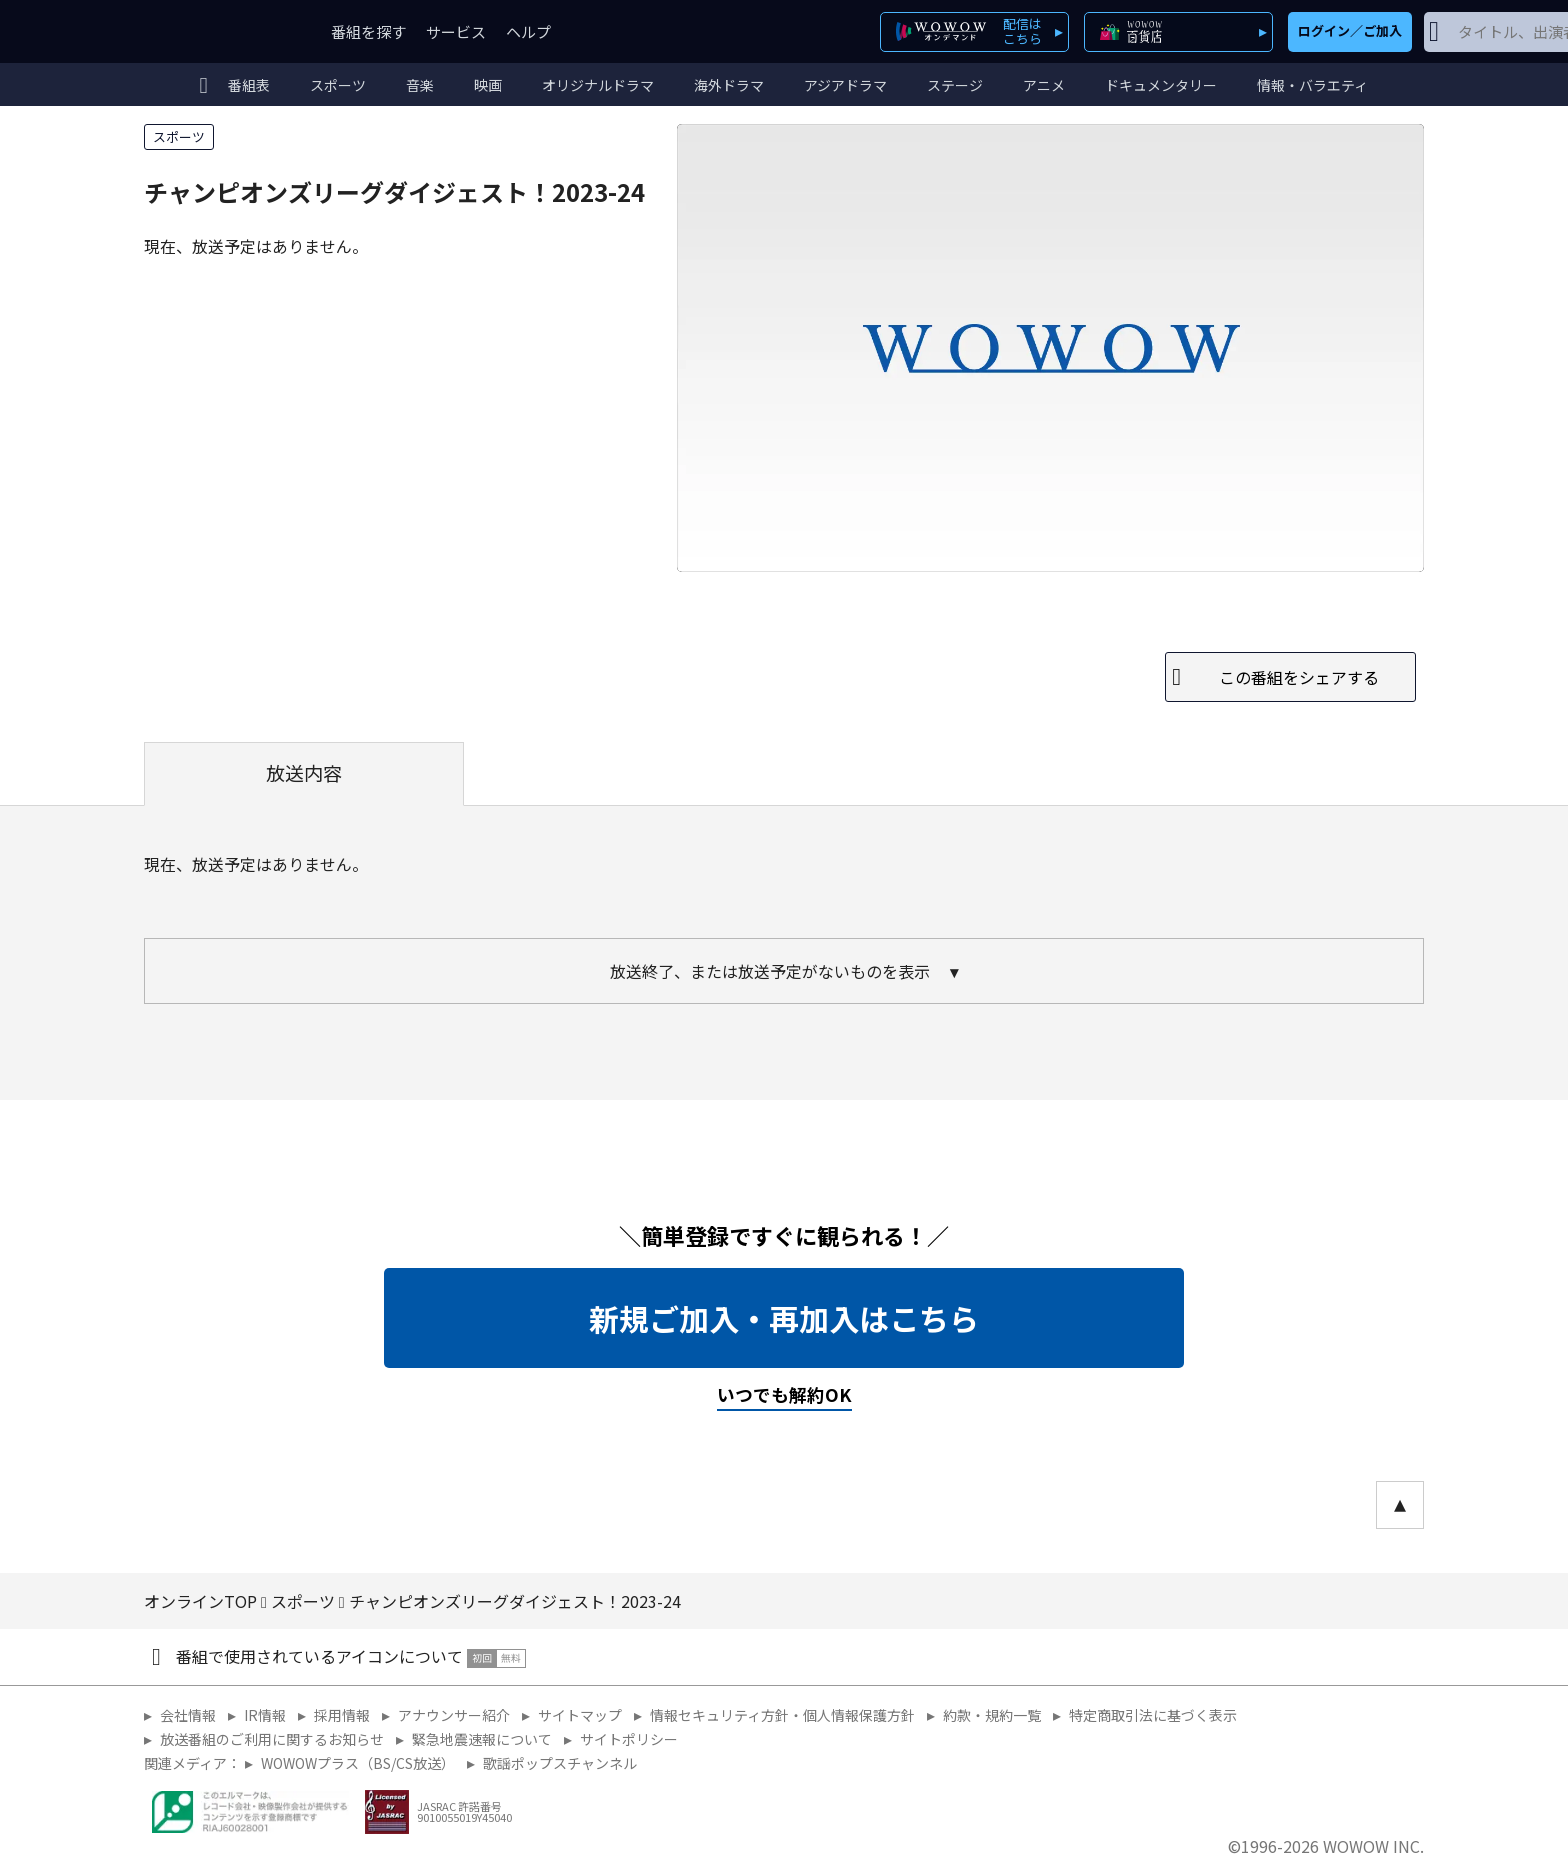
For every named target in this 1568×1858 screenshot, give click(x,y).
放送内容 (304, 773)
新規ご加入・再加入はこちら (784, 1318)
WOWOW (217, 31)
